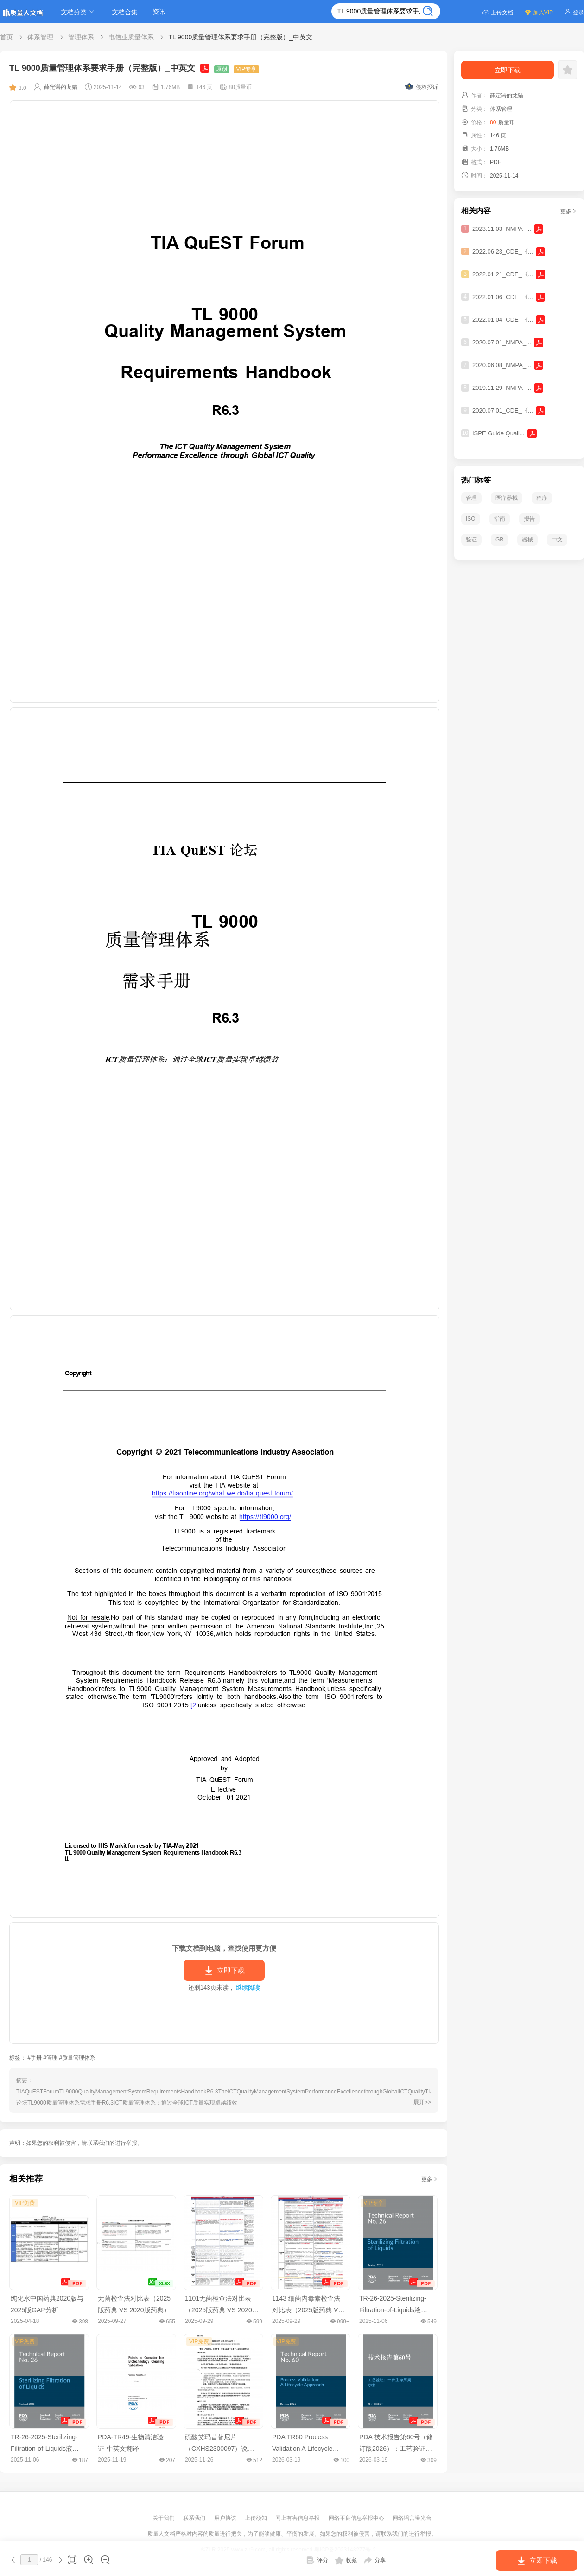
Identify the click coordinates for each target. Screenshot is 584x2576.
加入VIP (538, 12)
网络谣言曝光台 (412, 2518)
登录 (574, 12)
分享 (375, 2560)
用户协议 (226, 2518)
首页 (6, 37)
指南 (499, 518)
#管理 (50, 2057)
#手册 (34, 2057)
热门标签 (476, 480)
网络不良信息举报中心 (357, 2518)
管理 (471, 498)
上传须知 (256, 2518)
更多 (429, 2179)
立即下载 (224, 1970)
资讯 (158, 11)
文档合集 (125, 12)
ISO (471, 518)
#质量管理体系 (77, 2057)
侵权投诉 (421, 86)
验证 (471, 539)
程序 (541, 498)
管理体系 (81, 37)
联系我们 (195, 2518)
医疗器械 (506, 498)
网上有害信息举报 (298, 2518)
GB (499, 539)
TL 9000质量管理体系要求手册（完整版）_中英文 (240, 37)
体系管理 (40, 37)
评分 (317, 2560)
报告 (529, 518)
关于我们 (164, 2518)
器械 (527, 539)
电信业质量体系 (131, 37)
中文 (557, 539)
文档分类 (79, 12)
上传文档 (497, 12)
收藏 (346, 2560)
